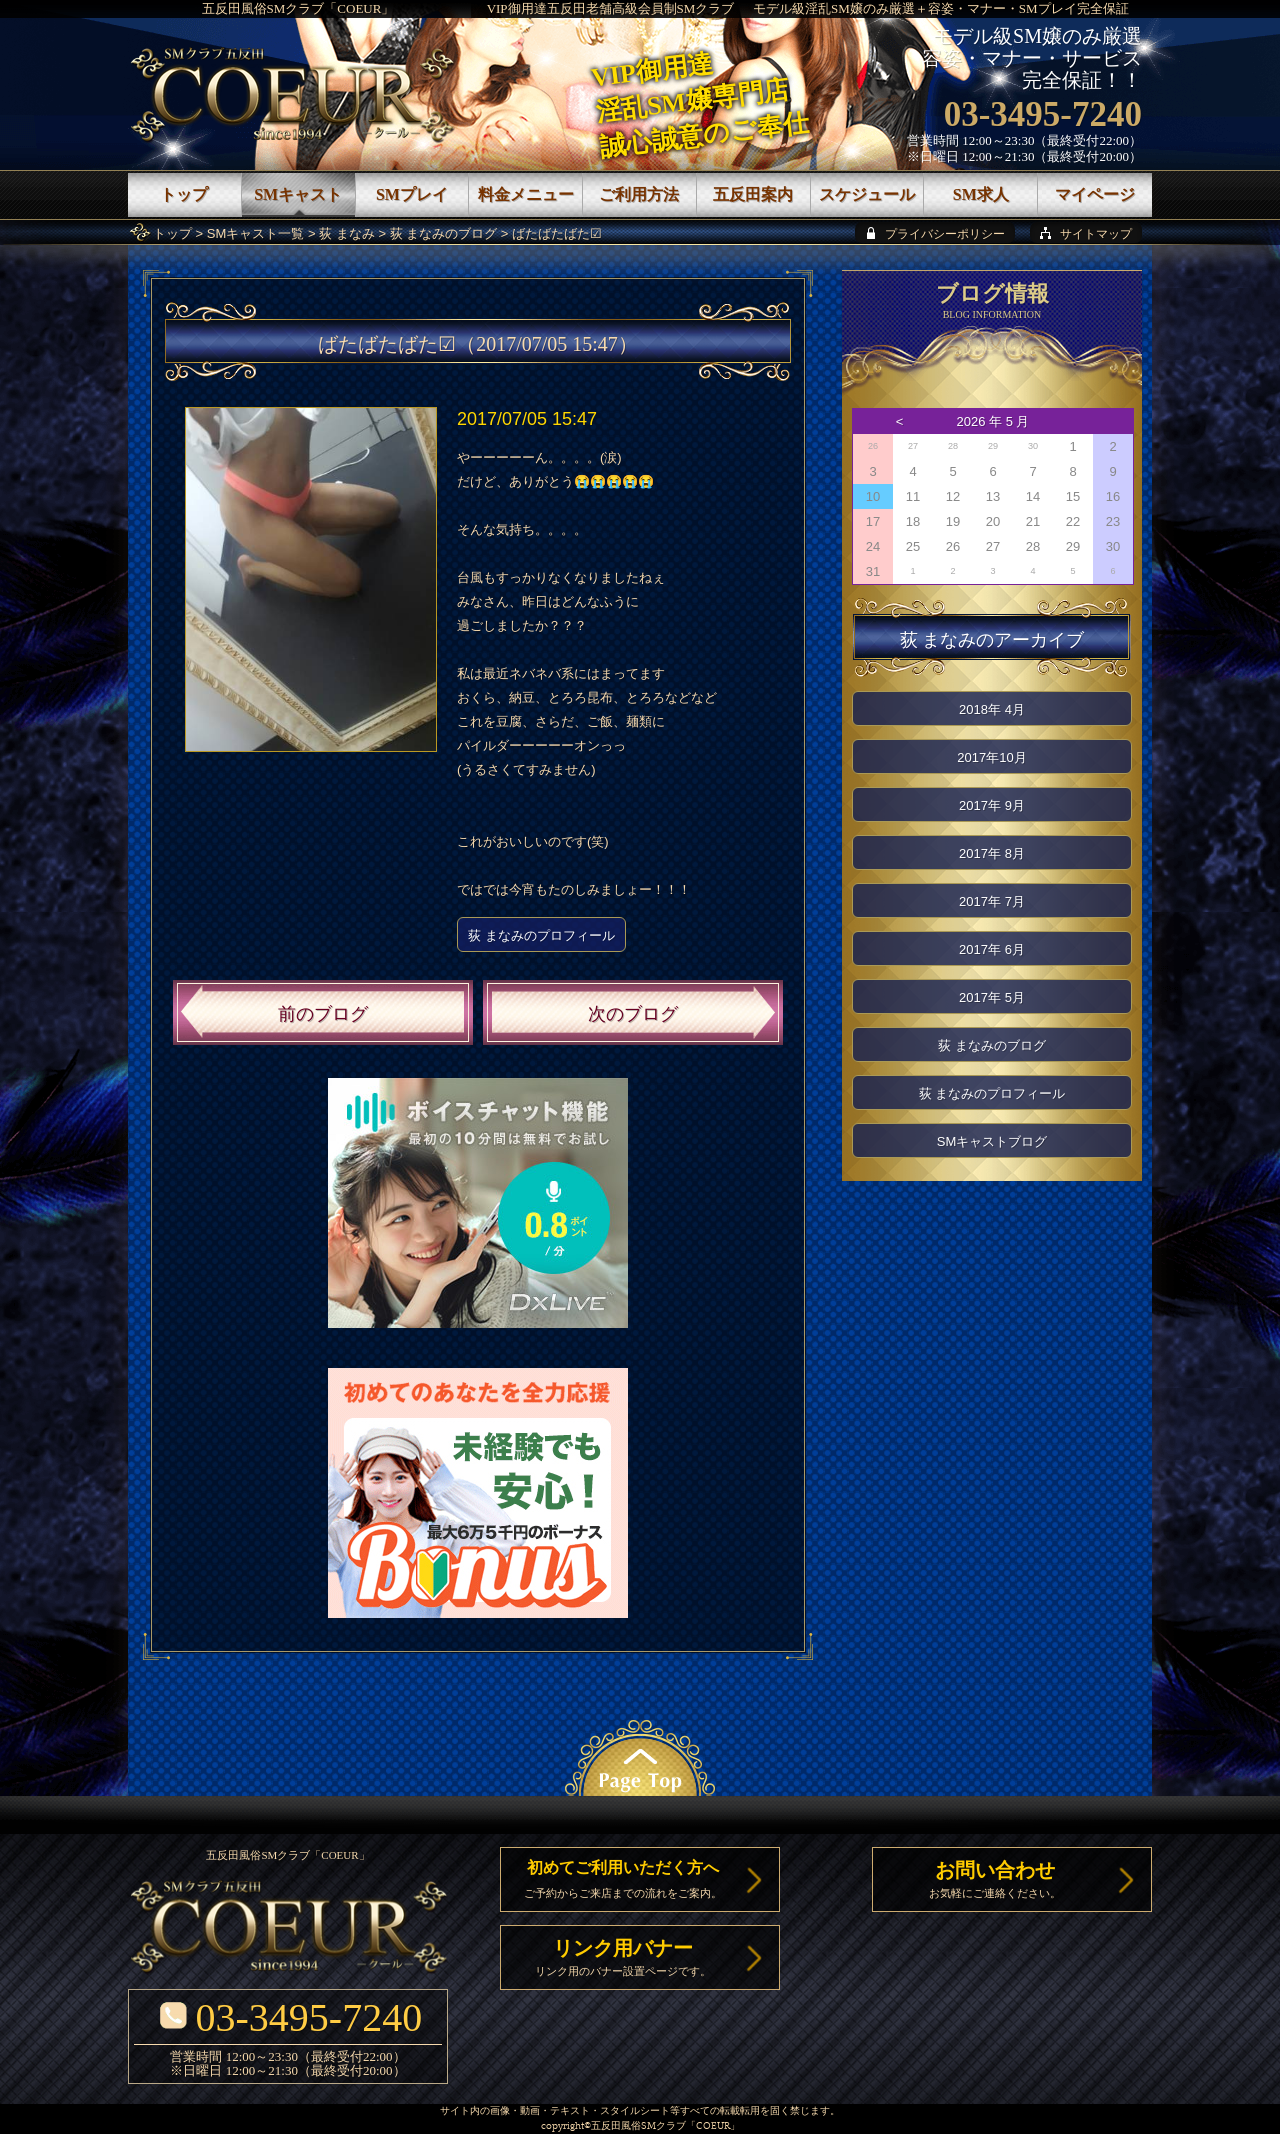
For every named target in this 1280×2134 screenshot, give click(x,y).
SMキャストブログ (992, 1141)
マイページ (1095, 194)
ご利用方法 (639, 194)
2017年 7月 (992, 901)
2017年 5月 (992, 997)
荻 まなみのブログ (444, 233)
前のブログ (323, 1014)
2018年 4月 (992, 709)
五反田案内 (753, 194)
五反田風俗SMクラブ (638, 2126)
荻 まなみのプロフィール (541, 935)
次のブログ (633, 1014)
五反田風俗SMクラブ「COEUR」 (298, 8)
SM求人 (981, 194)
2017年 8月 (992, 853)
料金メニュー (526, 194)
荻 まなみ (347, 233)
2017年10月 (991, 757)
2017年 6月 (992, 949)
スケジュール (867, 194)
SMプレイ (412, 194)
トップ (172, 233)
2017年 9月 (992, 805)
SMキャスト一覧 (256, 233)
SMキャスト (298, 194)
